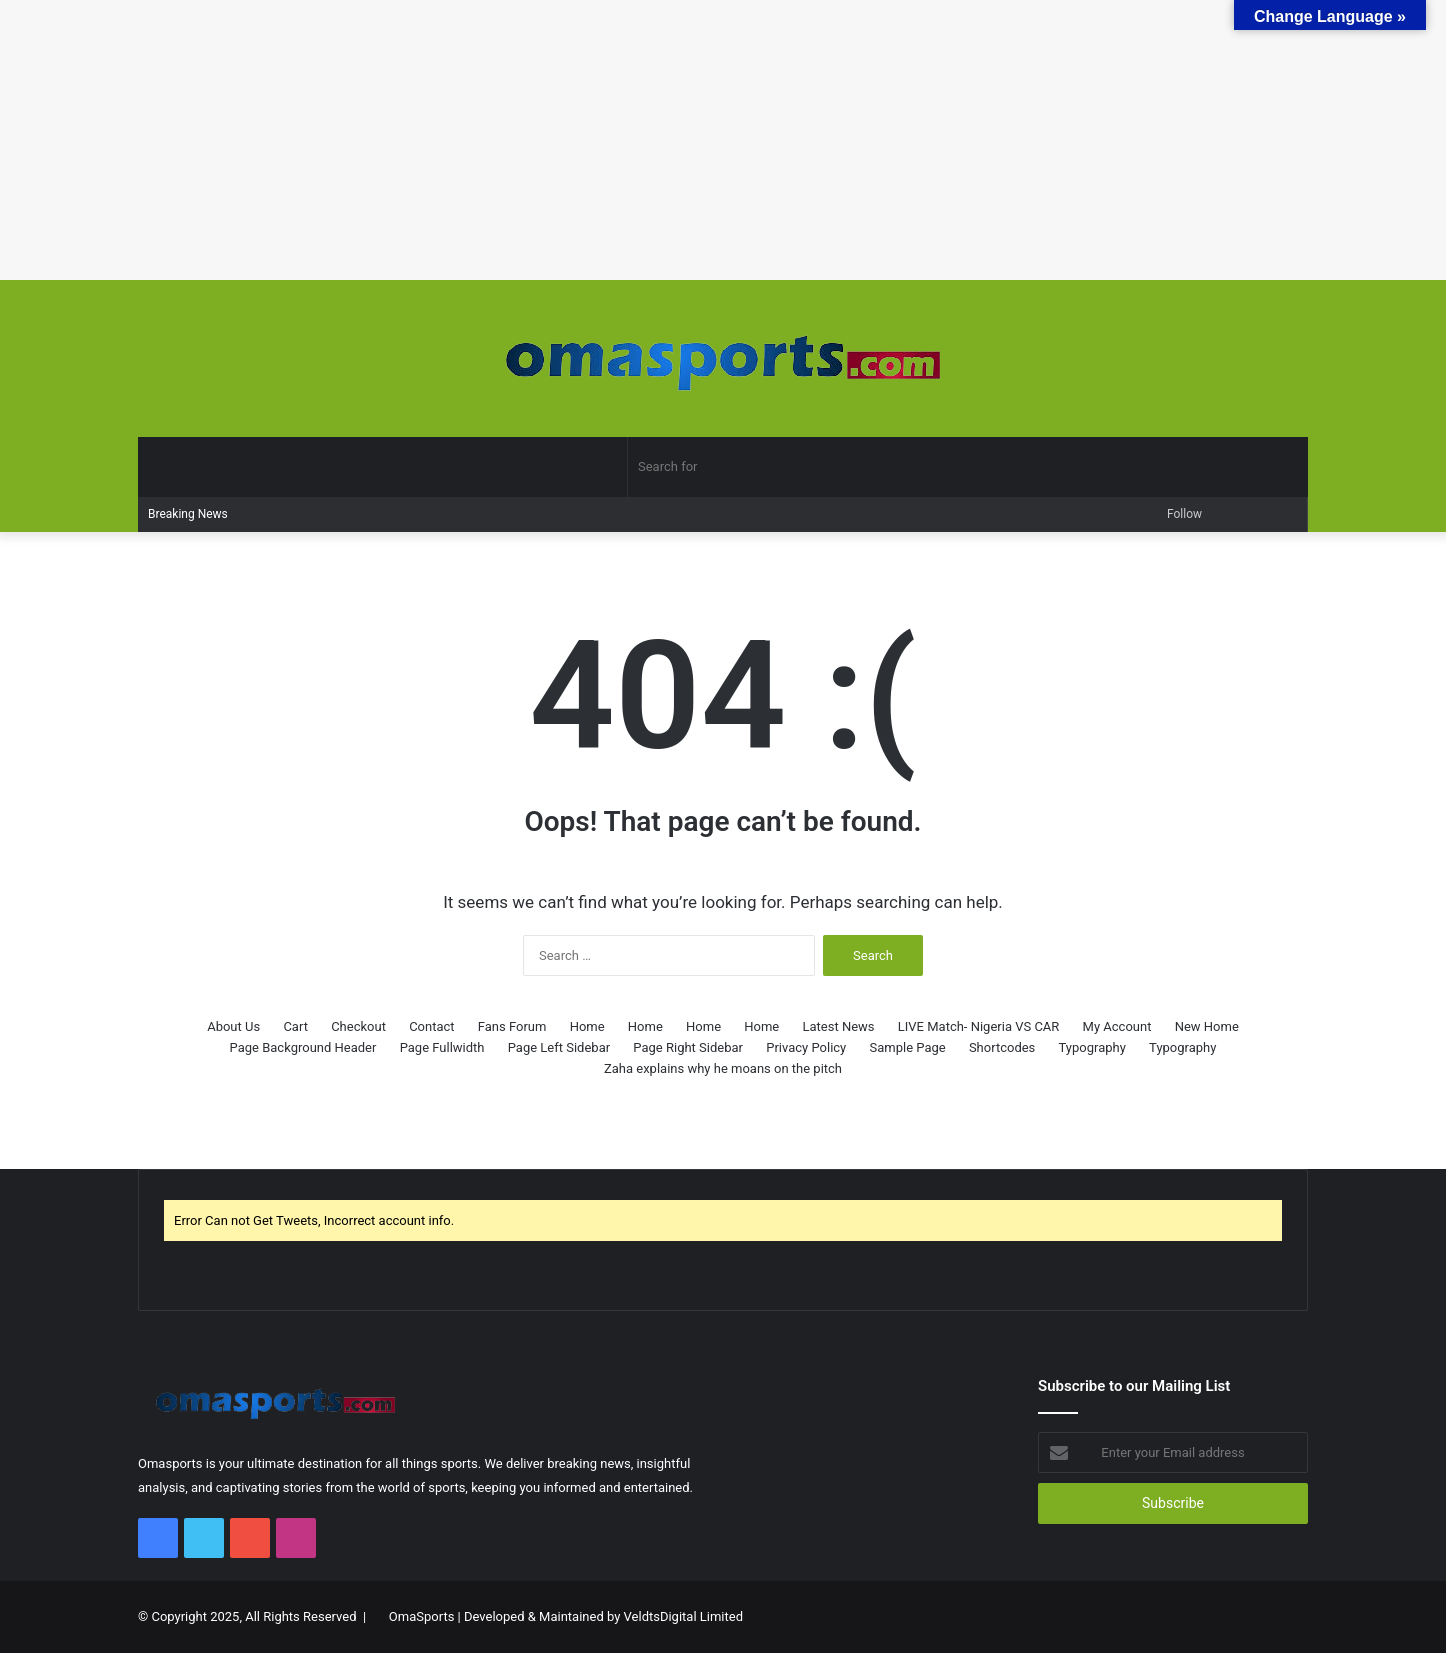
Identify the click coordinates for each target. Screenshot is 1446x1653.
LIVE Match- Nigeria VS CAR (979, 1026)
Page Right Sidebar (688, 1047)
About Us (233, 1026)
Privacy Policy (806, 1047)
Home (587, 1026)
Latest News (839, 1026)
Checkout (358, 1026)
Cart (295, 1026)
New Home (1207, 1026)
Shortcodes (1002, 1047)
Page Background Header (303, 1047)
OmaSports (422, 1616)
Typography (1092, 1047)
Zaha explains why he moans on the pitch (723, 1068)
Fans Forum (512, 1026)
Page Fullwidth (442, 1047)
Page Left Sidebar (559, 1047)
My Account (1117, 1026)
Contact (431, 1026)
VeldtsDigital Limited (683, 1616)
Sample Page (907, 1047)
